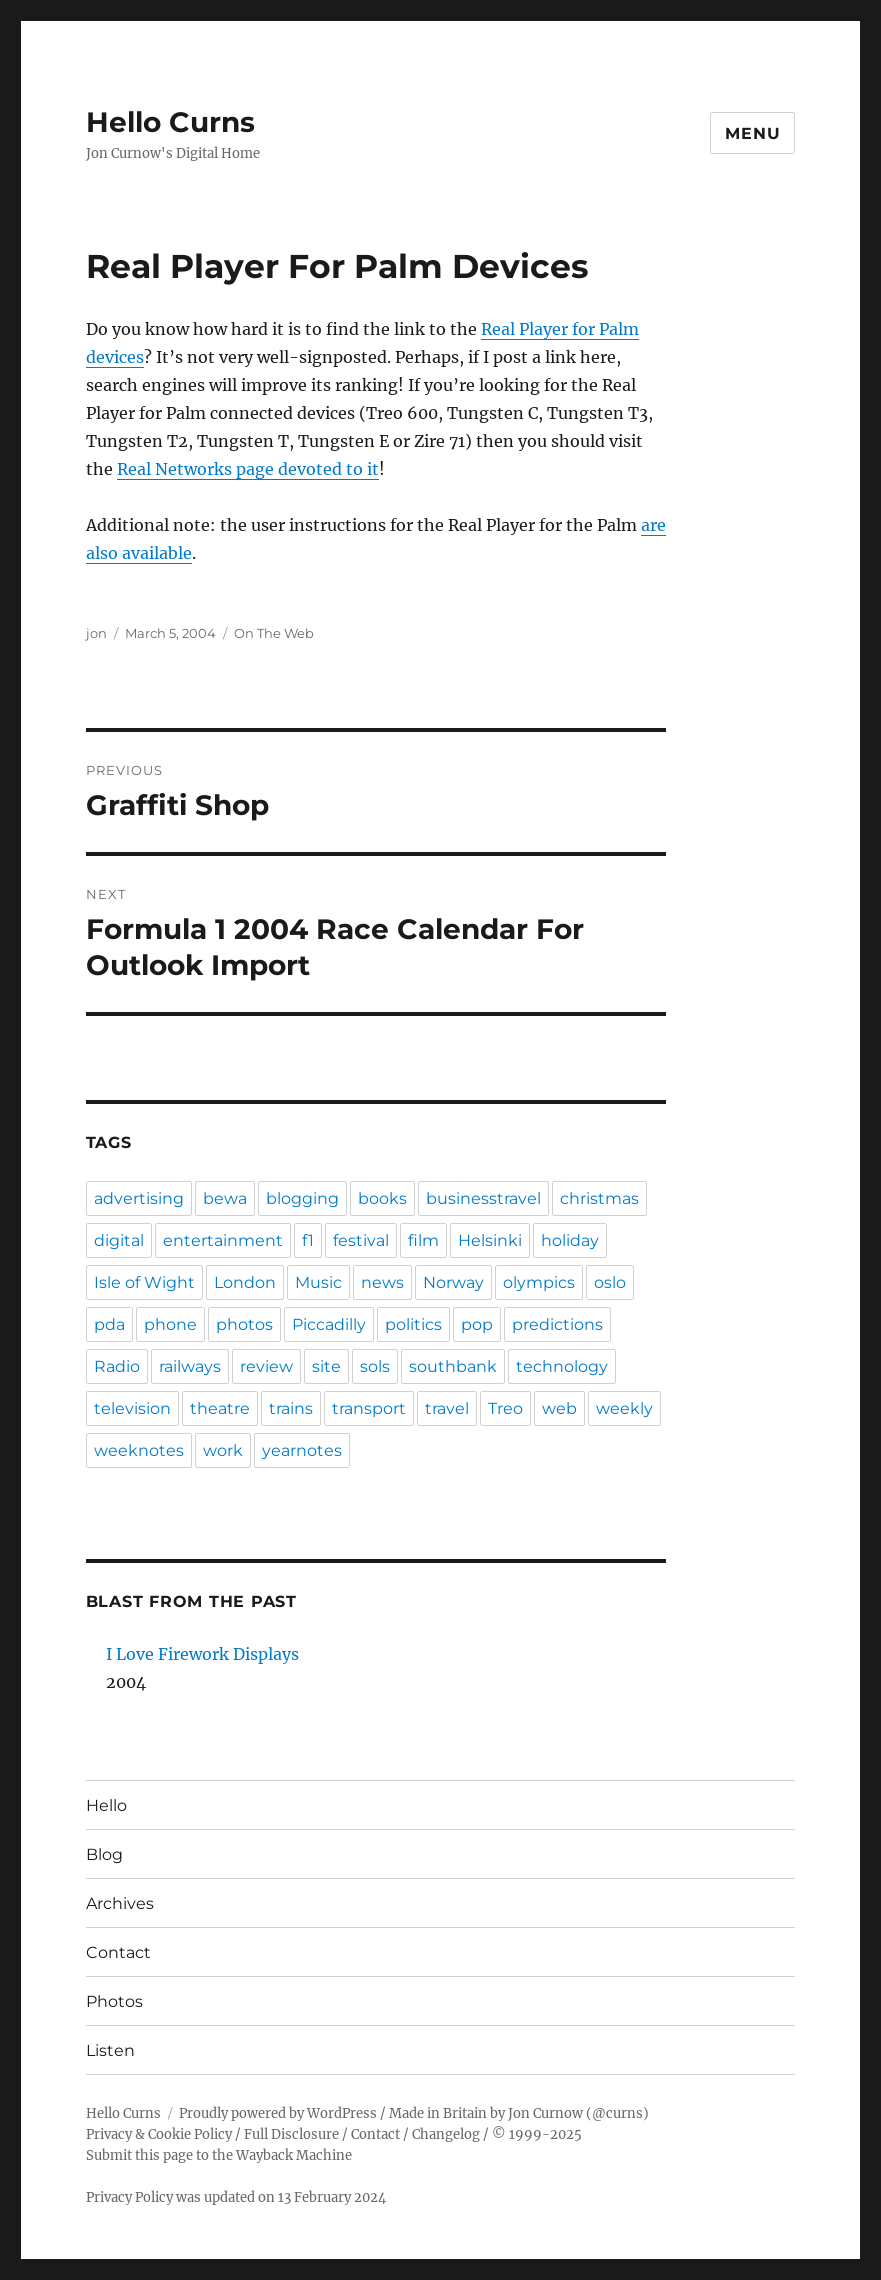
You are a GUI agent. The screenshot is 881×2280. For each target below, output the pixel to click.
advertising (139, 1198)
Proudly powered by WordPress (278, 2113)
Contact (118, 1952)
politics (413, 1324)
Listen (110, 2050)
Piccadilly (329, 1324)
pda (109, 1324)
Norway (453, 1282)
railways (190, 1366)
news (382, 1282)
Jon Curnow (545, 2113)
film (423, 1240)
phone (170, 1324)
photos (244, 1324)
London (245, 1282)
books (382, 1198)
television (132, 1408)
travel (447, 1408)
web (559, 1408)
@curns (617, 2113)
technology (562, 1366)
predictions (557, 1324)
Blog (104, 1854)
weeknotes (139, 1450)
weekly (624, 1408)
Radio (117, 1366)
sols (375, 1366)
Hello (106, 1805)
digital (119, 1240)
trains (291, 1408)
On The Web (274, 633)
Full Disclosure (291, 2134)
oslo (610, 1282)
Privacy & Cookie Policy (159, 2134)
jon (96, 633)
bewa (225, 1198)
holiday (570, 1240)
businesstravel (483, 1198)
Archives (120, 1903)
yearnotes (302, 1450)
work (223, 1450)
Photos (114, 2001)
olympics (539, 1282)
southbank (453, 1366)
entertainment (223, 1240)
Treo (505, 1408)
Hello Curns (170, 122)
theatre (220, 1408)
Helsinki (490, 1240)
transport (369, 1408)
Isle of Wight (144, 1282)
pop (477, 1324)
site (326, 1366)
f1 (308, 1240)
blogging (302, 1198)
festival (361, 1240)
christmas (599, 1198)
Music (318, 1282)
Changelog (446, 2134)
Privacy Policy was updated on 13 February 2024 (236, 2197)
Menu (752, 133)
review (266, 1366)
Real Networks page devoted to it (248, 469)
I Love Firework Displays (202, 1654)
